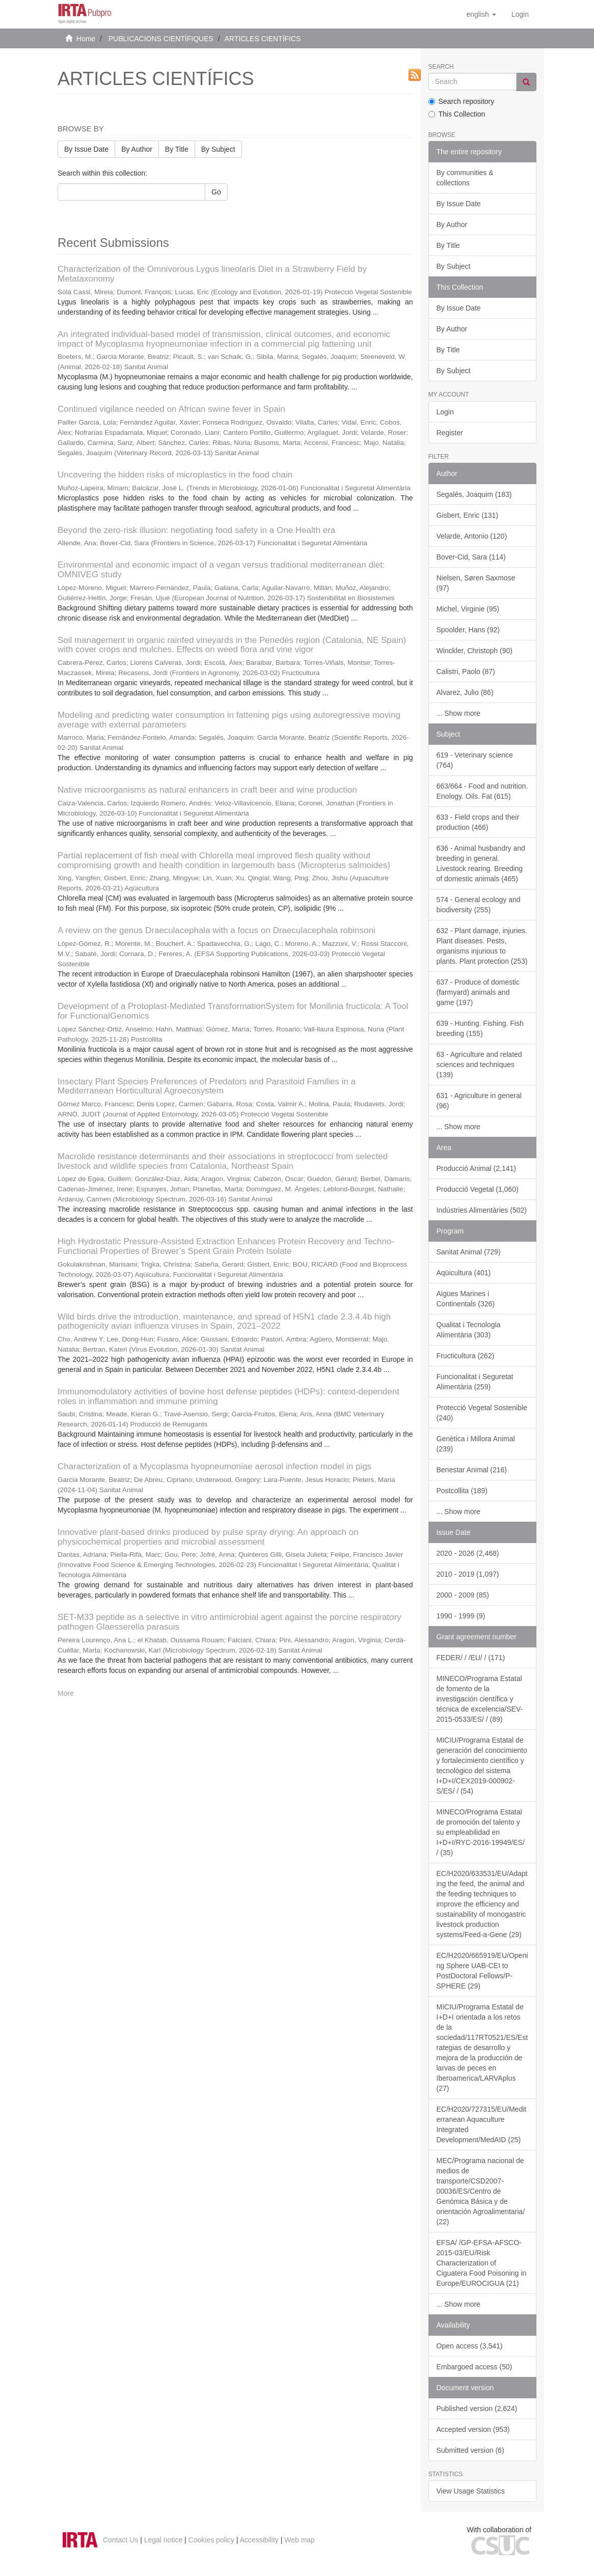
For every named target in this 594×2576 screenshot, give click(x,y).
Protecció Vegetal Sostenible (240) (482, 1413)
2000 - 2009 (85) (463, 1595)
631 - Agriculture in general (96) (479, 1100)
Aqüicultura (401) (464, 1273)
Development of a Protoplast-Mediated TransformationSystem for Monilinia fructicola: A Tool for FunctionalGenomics (233, 1011)
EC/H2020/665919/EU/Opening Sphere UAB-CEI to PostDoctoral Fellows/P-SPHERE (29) (482, 1970)
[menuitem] (520, 14)
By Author (136, 149)
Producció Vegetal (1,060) (478, 1189)
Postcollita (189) (462, 1491)
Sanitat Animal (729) (469, 1252)
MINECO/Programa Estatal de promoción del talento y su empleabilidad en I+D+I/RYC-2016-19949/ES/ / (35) (481, 1832)
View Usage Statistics (471, 2491)
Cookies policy (211, 2540)
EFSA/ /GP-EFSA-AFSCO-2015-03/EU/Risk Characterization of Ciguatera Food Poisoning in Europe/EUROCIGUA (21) (482, 2262)
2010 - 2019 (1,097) (468, 1574)
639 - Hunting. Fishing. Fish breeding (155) (480, 1028)
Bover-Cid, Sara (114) (471, 557)
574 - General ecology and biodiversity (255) (479, 904)
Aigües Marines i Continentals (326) (466, 1299)
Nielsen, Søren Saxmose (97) (476, 583)
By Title (176, 149)
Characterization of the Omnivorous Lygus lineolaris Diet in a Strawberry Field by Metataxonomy (212, 274)
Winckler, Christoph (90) (474, 651)
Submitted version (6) (470, 2450)
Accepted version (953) (473, 2429)
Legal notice (163, 2540)
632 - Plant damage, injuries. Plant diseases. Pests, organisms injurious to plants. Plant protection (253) (482, 946)
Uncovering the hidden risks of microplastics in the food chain (175, 475)
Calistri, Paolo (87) (466, 671)
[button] (480, 14)
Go (216, 192)
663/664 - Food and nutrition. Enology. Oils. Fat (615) (482, 791)
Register (450, 433)
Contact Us (120, 2540)
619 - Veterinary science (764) (475, 760)
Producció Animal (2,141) (476, 1168)
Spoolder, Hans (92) (468, 630)
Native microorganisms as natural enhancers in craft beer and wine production (207, 790)
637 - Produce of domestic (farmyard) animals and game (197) (478, 992)
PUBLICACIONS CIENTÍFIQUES (161, 39)
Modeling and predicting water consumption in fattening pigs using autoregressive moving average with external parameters (229, 720)
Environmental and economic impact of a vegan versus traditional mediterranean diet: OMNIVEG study (221, 569)
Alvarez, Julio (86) (465, 692)
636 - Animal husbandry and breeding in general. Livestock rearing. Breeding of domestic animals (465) (481, 863)
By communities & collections (465, 178)
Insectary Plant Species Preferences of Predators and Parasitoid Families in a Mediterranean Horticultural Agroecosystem (207, 1086)
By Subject (218, 149)
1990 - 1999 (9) (461, 1616)
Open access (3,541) (470, 2346)
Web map (299, 2540)
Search (441, 67)
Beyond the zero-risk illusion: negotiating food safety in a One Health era (196, 530)
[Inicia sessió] (520, 14)
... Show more (458, 713)
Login (445, 412)
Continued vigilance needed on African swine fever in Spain (171, 409)
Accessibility (259, 2540)
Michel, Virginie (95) (468, 609)
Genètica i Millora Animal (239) (476, 1444)
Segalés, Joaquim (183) (474, 494)
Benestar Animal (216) (472, 1470)
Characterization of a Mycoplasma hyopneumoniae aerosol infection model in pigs (214, 1466)
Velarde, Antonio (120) (472, 536)
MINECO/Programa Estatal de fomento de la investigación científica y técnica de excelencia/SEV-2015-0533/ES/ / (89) (480, 1698)
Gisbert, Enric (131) (467, 515)
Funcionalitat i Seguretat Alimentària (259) (475, 1382)
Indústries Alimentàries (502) (482, 1210)
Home (85, 39)
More (66, 1693)
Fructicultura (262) (466, 1356)
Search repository (461, 101)
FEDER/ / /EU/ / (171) (471, 1658)
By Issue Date (86, 149)
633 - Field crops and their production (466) (478, 822)
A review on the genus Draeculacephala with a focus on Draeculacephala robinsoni (216, 930)
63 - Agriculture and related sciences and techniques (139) (479, 1064)
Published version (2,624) (477, 2408)
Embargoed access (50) (474, 2367)
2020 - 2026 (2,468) (468, 1553)
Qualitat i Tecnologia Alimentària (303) (469, 1330)
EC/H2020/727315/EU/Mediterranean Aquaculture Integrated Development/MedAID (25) (482, 2124)
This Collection (456, 114)
